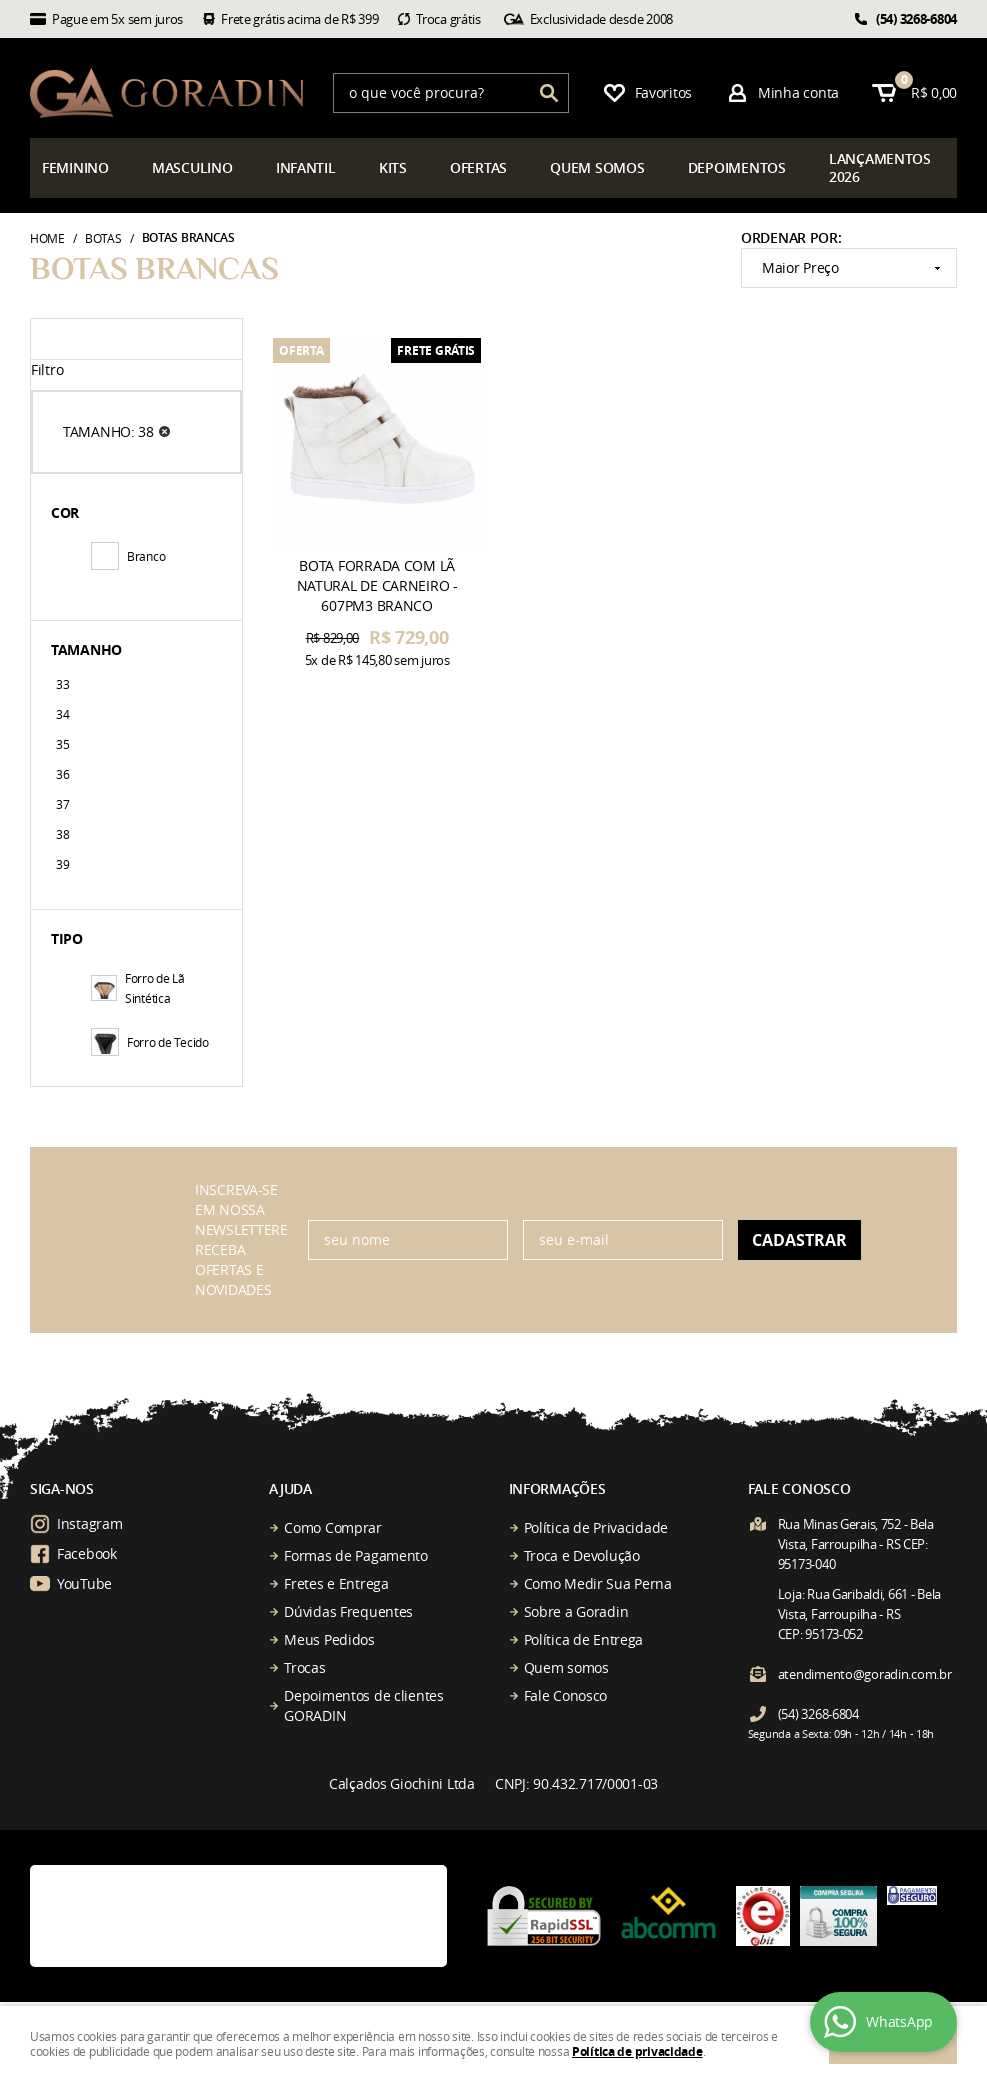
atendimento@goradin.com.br (865, 1674)
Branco (128, 556)
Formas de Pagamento (356, 1555)
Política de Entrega (584, 1639)
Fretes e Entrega (336, 1583)
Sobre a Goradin (576, 1611)
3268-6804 (916, 19)
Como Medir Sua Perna (598, 1583)
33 (62, 684)
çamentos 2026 (880, 167)
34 (62, 714)
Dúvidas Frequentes (348, 1611)
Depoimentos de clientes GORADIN (364, 1705)
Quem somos (566, 1667)
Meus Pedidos (329, 1639)
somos (597, 167)
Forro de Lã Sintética (138, 988)
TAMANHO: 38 (108, 431)
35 (62, 744)
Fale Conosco (566, 1695)
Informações (557, 1488)
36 (62, 774)
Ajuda (290, 1488)
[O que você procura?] (549, 93)
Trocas (304, 1667)
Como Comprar (333, 1527)
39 (62, 864)
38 (62, 834)
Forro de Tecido (150, 1042)
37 (62, 804)
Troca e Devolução (582, 1555)
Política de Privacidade (596, 1527)
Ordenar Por (789, 237)
